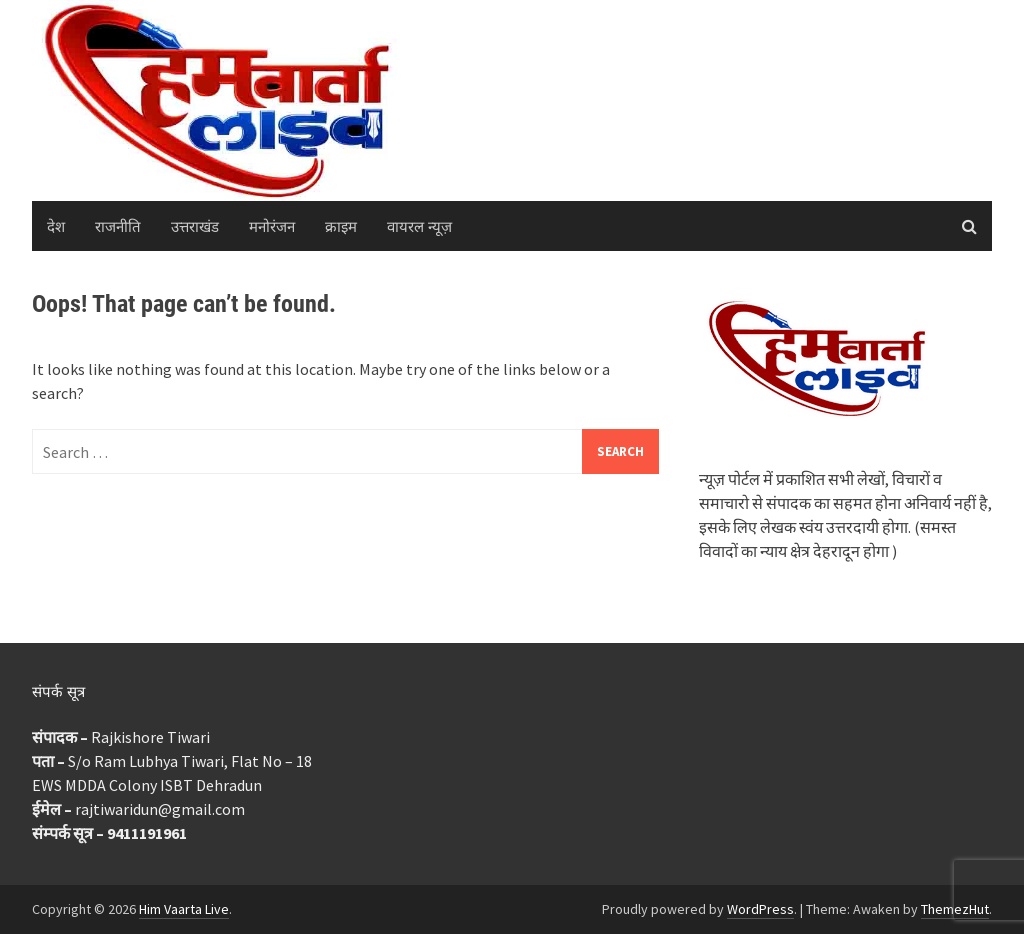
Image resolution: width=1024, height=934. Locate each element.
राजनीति (118, 226)
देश (56, 226)
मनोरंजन (272, 226)
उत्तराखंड (195, 226)
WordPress (760, 909)
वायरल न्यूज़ (419, 226)
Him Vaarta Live (184, 909)
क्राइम (341, 226)
